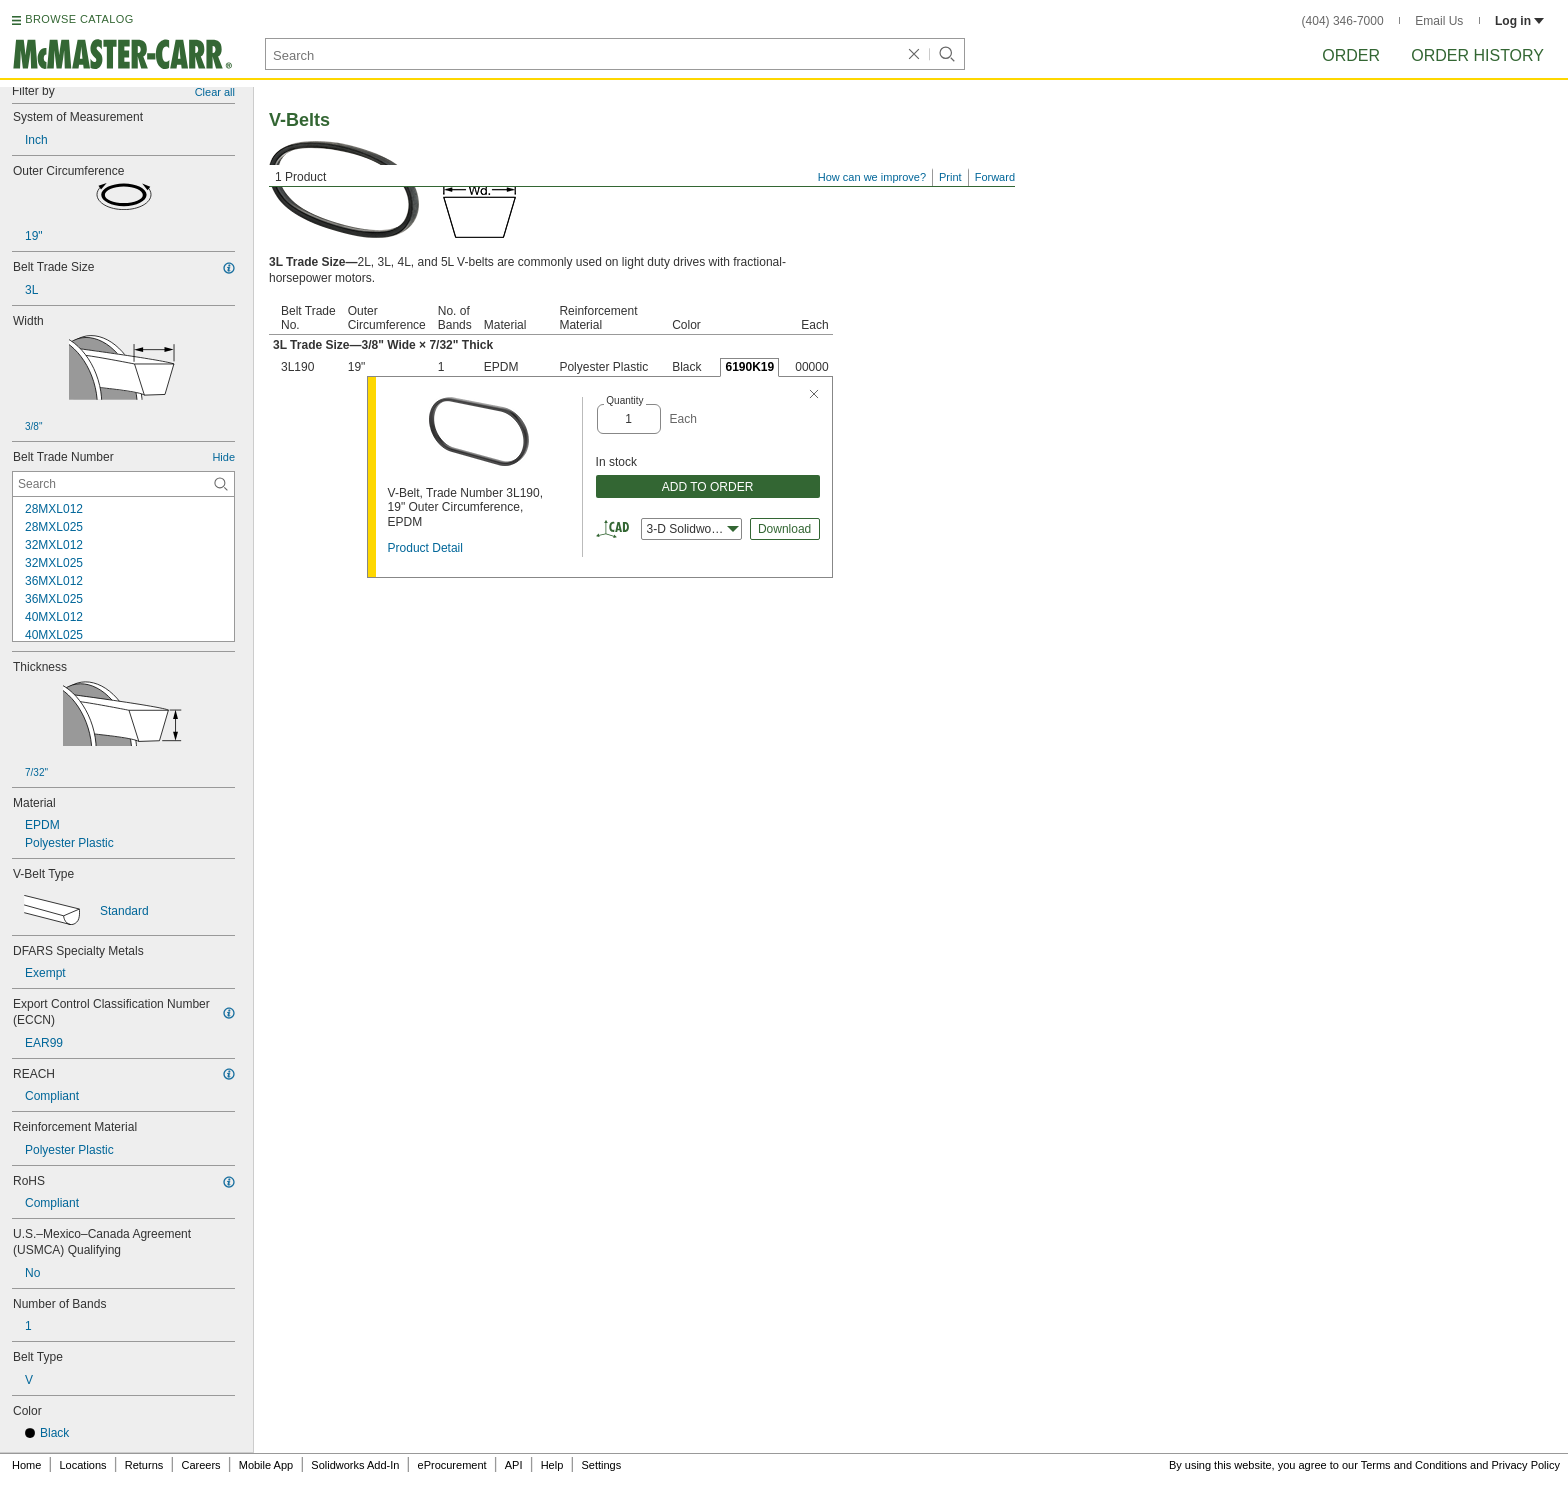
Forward (995, 177)
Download (784, 529)
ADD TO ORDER (708, 487)
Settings (601, 1465)
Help (552, 1465)
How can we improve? (872, 177)
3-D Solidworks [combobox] (693, 529)
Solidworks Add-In (355, 1465)
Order (1351, 55)
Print (950, 177)
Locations (83, 1465)
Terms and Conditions (1414, 1465)
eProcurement (452, 1465)
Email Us (1439, 21)
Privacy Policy (1526, 1465)
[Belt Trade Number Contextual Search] (123, 484)
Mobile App (266, 1465)
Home (26, 1465)
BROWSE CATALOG (79, 19)
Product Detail (425, 548)
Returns (144, 1465)
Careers (200, 1465)
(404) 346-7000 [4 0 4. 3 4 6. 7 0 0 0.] (1343, 21)
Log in (1519, 21)
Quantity (624, 400)
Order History (1477, 55)
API (514, 1465)
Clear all (215, 92)
